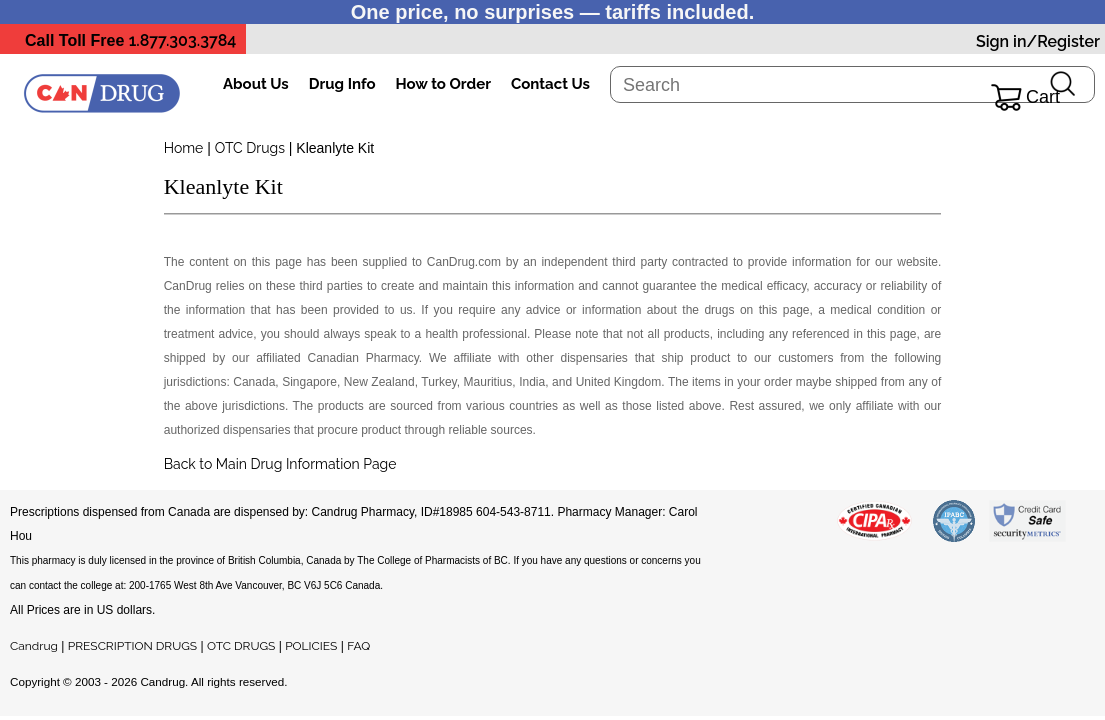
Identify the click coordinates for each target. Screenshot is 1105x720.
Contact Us (550, 84)
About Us (256, 84)
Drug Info (342, 84)
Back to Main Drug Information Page (280, 464)
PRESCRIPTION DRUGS (132, 646)
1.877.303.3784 (183, 40)
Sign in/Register (1038, 41)
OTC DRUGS (241, 646)
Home (184, 148)
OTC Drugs (250, 148)
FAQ (358, 646)
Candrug (34, 646)
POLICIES (311, 646)
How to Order (443, 84)
